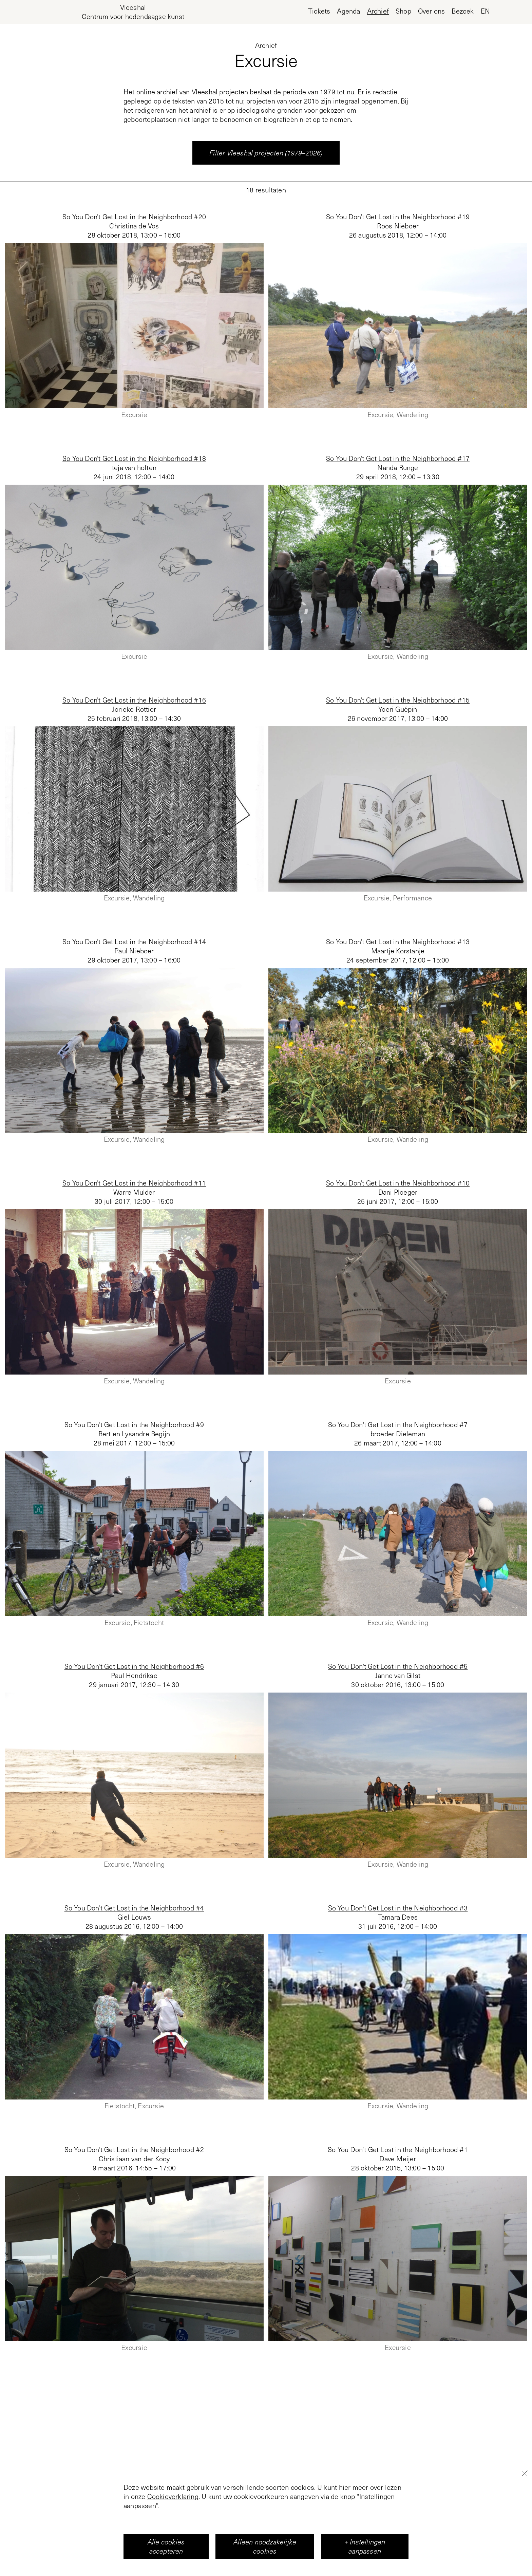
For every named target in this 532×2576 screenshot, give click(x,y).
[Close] (524, 2473)
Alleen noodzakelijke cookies (264, 2546)
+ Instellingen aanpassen (364, 2546)
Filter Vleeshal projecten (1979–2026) (265, 152)
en (485, 11)
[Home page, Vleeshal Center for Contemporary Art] (133, 12)
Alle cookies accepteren (166, 2546)
